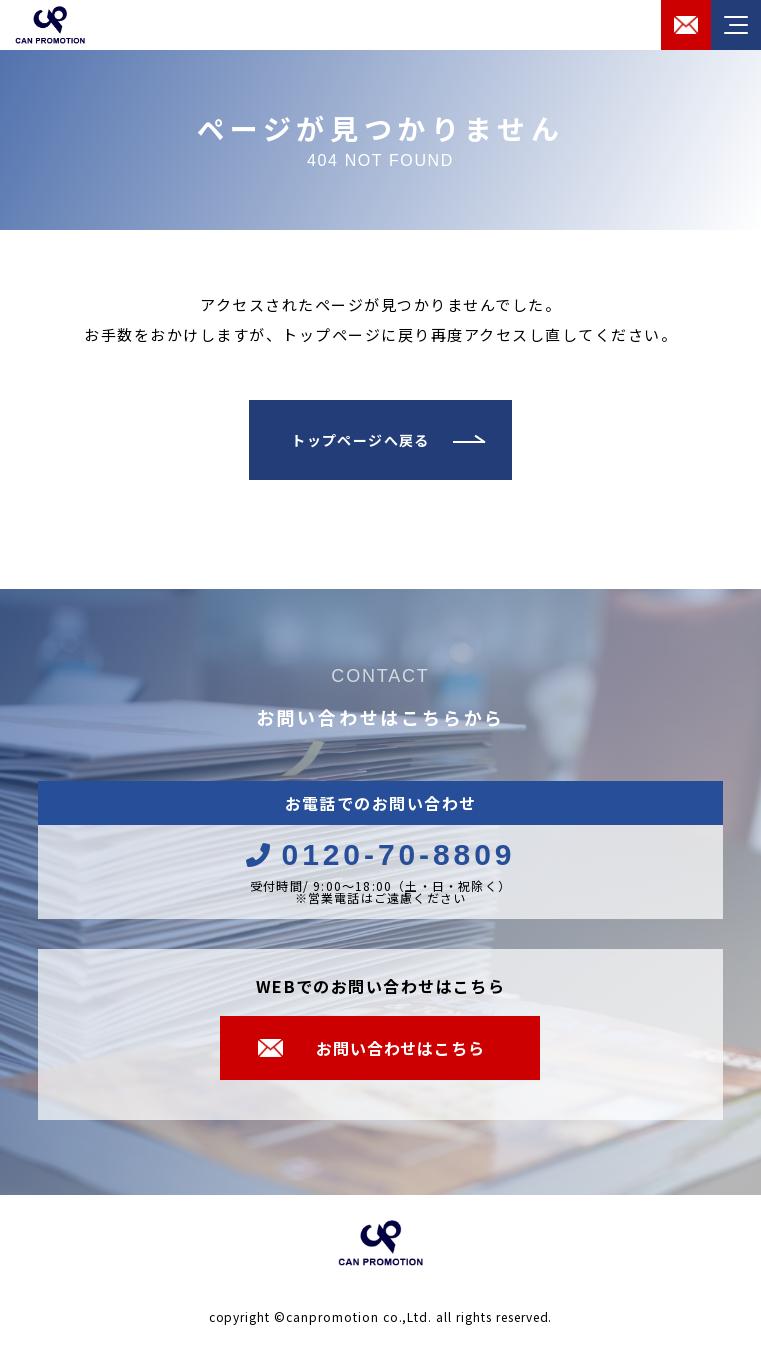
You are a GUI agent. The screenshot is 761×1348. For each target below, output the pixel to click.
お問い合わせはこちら (400, 1048)
